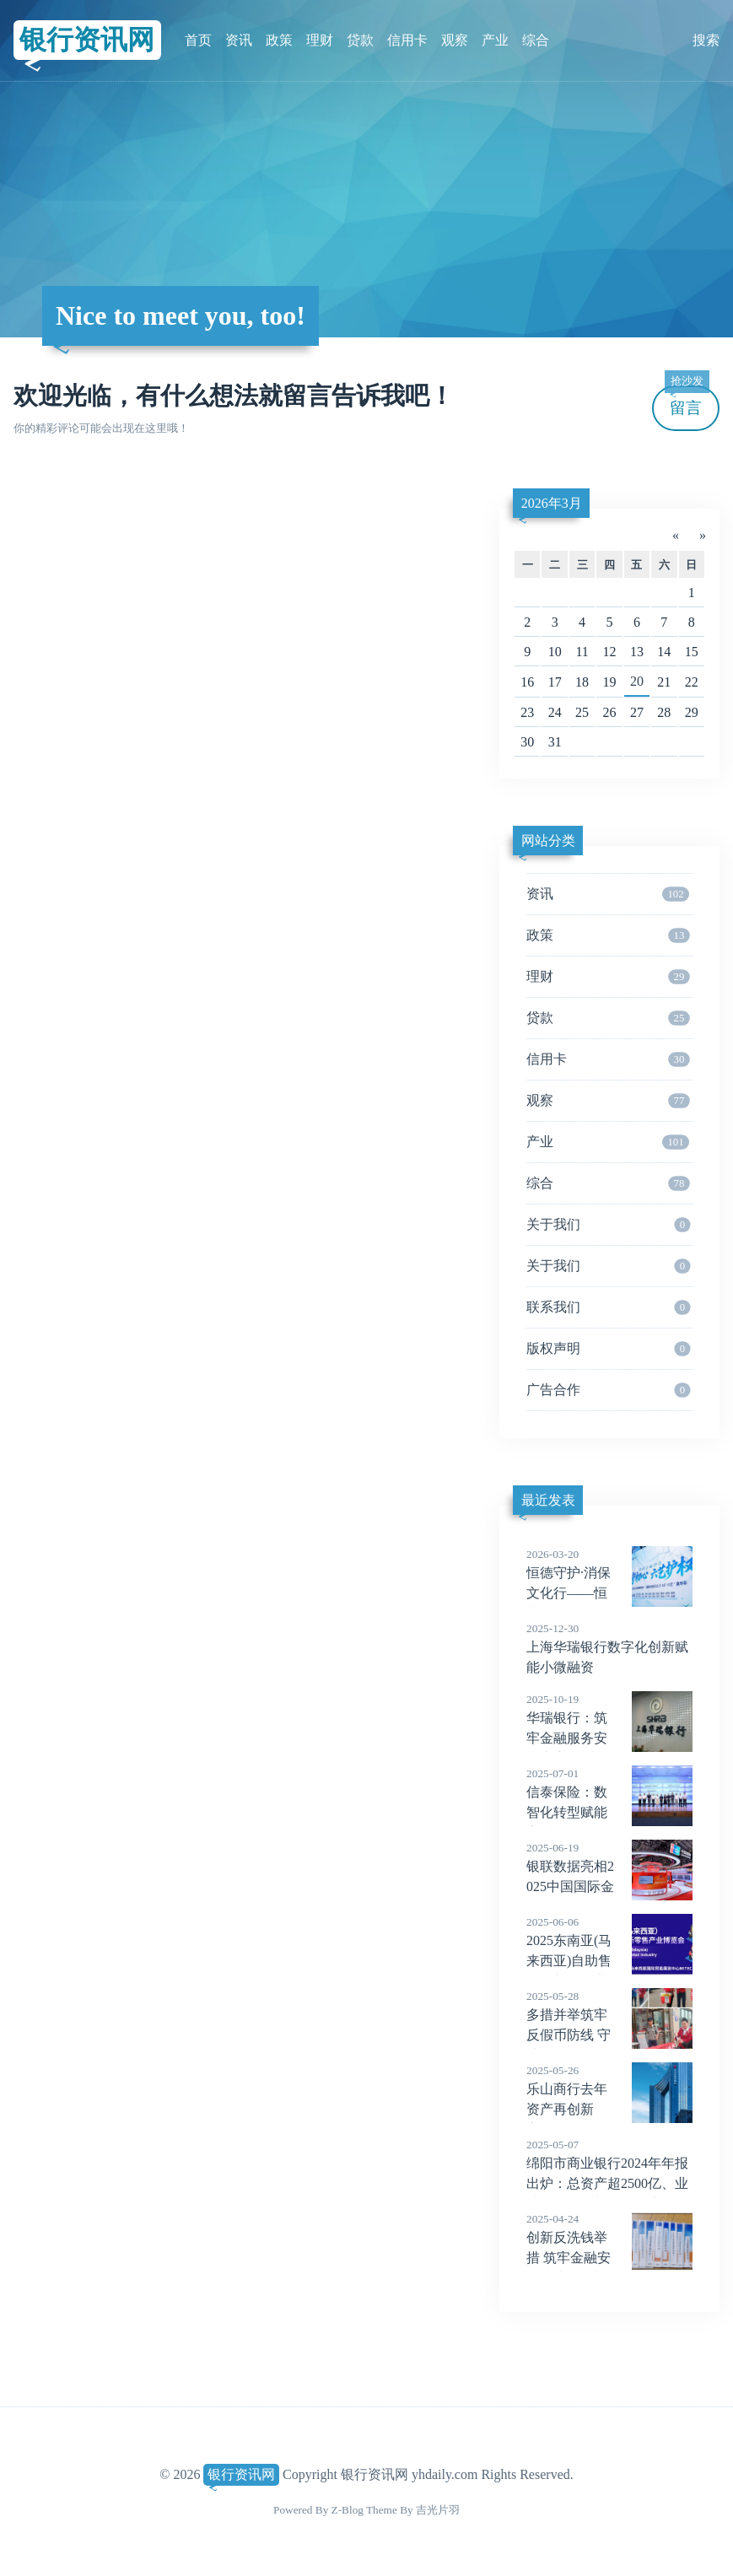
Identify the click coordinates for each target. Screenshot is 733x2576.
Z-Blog (347, 2509)
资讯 (238, 40)
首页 (198, 40)
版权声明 (608, 1348)
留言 (687, 401)
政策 (279, 40)
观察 (454, 40)
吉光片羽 (438, 2509)
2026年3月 (551, 503)
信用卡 (407, 40)
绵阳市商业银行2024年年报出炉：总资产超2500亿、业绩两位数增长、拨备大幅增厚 (609, 2184)
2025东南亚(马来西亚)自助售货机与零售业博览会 (609, 1961)
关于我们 (608, 1224)
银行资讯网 (86, 39)
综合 (535, 40)
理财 (319, 40)
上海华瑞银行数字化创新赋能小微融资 (609, 1647)
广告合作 (608, 1390)
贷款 (360, 40)
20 (637, 681)
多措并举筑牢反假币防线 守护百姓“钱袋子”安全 (609, 2035)
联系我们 (608, 1307)
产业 (495, 40)
